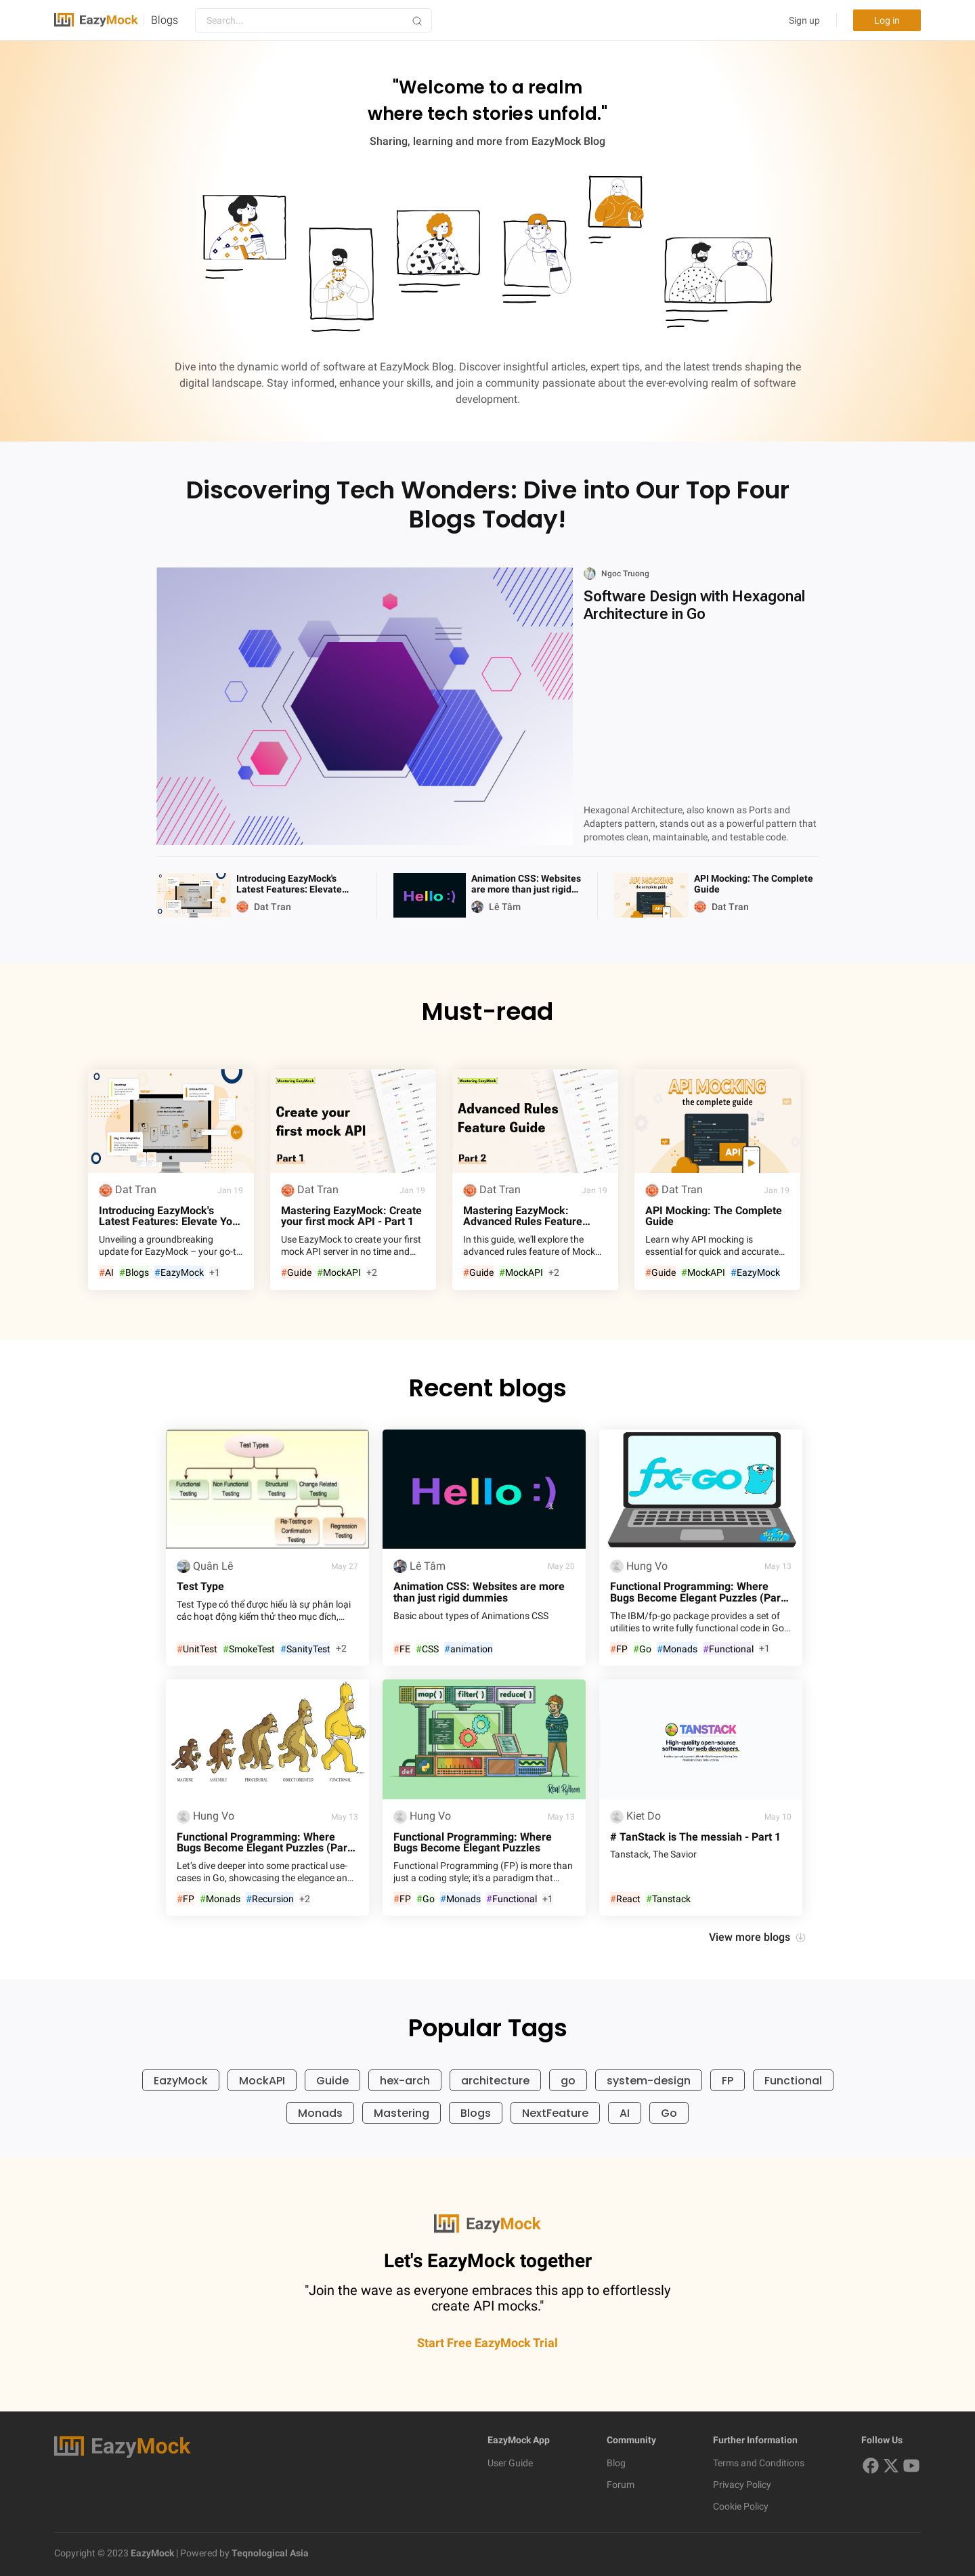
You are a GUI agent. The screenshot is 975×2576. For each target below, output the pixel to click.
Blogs (164, 20)
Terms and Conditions (758, 2462)
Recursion (270, 1898)
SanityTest (305, 1649)
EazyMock (179, 1273)
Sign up (804, 20)
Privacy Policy (742, 2484)
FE (401, 1649)
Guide (296, 1273)
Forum (620, 2484)
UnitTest (197, 1649)
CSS (427, 1649)
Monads (677, 1649)
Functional (728, 1649)
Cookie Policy (740, 2506)
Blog (616, 2462)
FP (619, 1649)
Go (642, 1649)
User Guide (510, 2462)
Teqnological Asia (269, 2553)
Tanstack (668, 1898)
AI (106, 1273)
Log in (887, 20)
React (625, 1898)
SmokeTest (249, 1649)
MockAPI (339, 1273)
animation (468, 1649)
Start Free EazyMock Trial (487, 2343)
